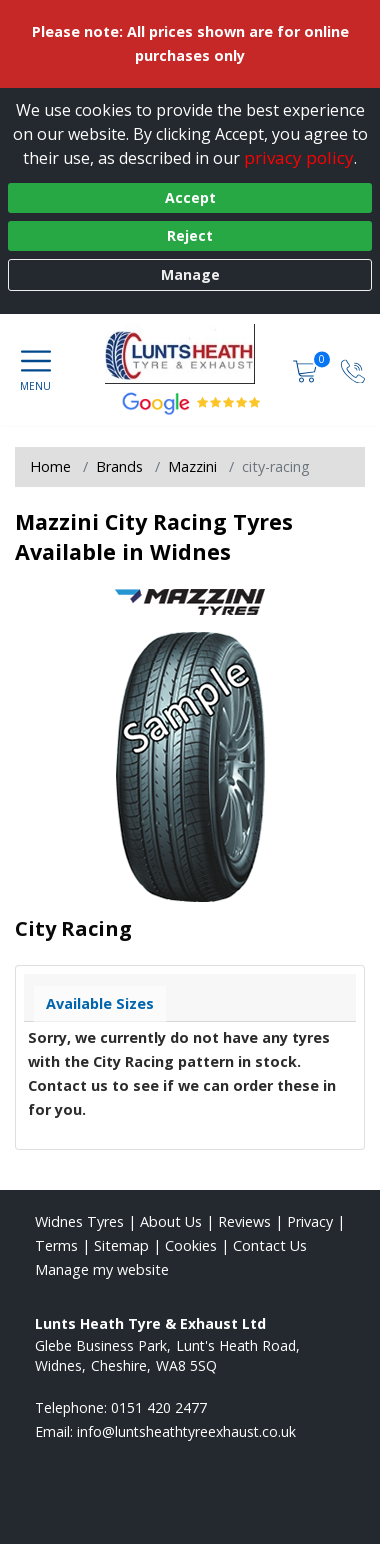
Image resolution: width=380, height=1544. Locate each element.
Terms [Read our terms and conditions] (56, 1245)
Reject (190, 235)
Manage (190, 274)
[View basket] (307, 369)
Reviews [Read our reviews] (244, 1221)
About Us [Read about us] (171, 1221)
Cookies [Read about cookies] (191, 1245)
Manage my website (102, 1269)
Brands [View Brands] (119, 466)
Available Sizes (100, 1003)
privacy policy (299, 157)
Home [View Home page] (50, 466)
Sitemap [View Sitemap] (121, 1245)
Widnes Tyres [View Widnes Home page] (79, 1221)
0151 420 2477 (159, 1407)
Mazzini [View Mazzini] (192, 466)
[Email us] (186, 1431)
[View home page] (190, 354)
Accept (190, 197)
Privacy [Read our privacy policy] (310, 1221)
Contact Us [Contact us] (270, 1245)
